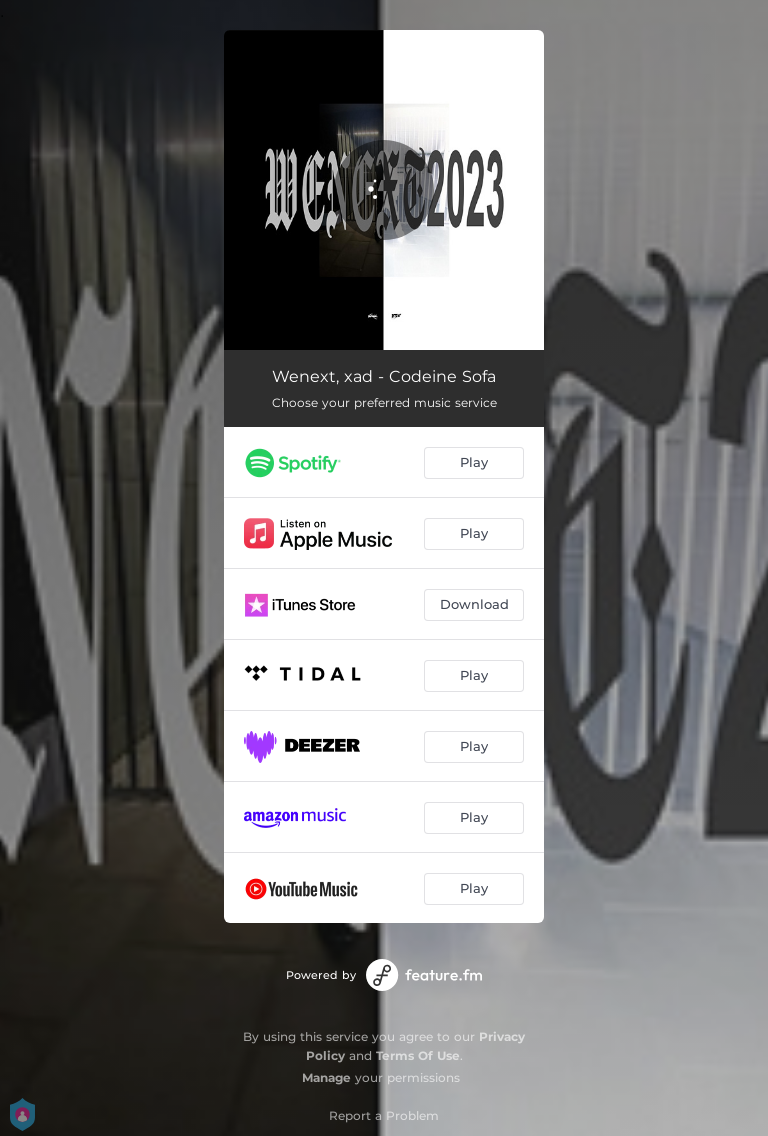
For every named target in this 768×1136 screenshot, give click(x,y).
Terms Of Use (418, 1055)
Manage (326, 1077)
